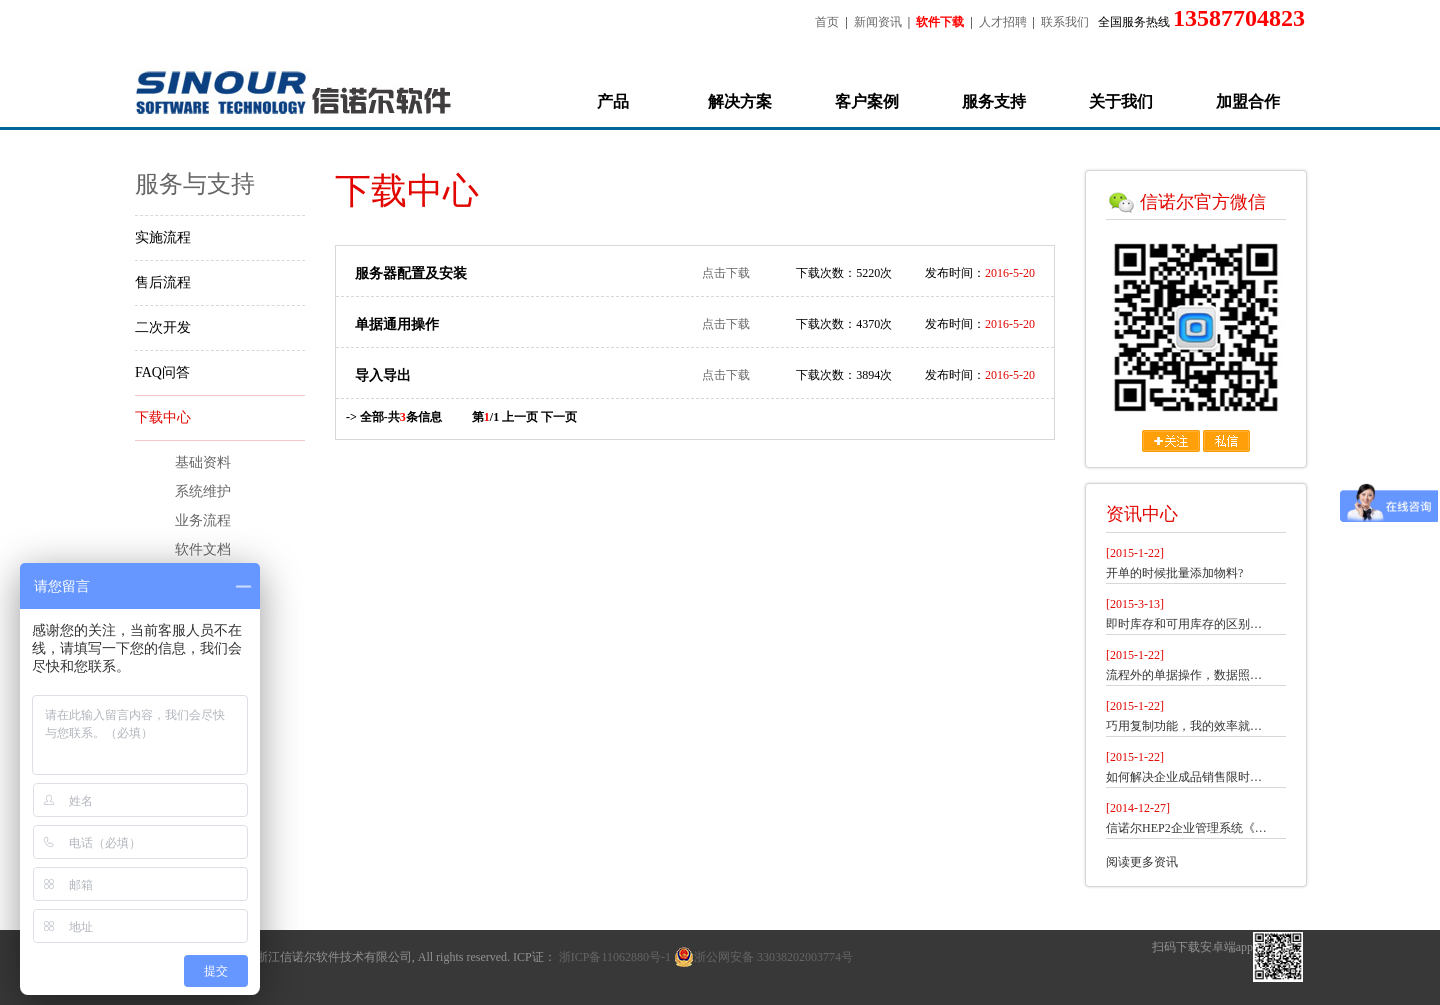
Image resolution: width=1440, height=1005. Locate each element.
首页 (827, 22)
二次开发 (163, 327)
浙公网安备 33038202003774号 (763, 957)
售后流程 (163, 282)
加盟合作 (1248, 101)
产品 (613, 101)
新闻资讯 (878, 22)
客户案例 (867, 101)
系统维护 (203, 491)
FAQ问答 (162, 372)
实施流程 (163, 237)
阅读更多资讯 (1142, 862)
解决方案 (740, 101)
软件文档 (203, 549)
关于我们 (1121, 101)
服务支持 (994, 101)
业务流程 (203, 520)
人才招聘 (1003, 22)
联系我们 (1065, 22)
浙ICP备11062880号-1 (615, 957)
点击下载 (726, 273)
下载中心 (163, 417)
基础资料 (203, 462)
